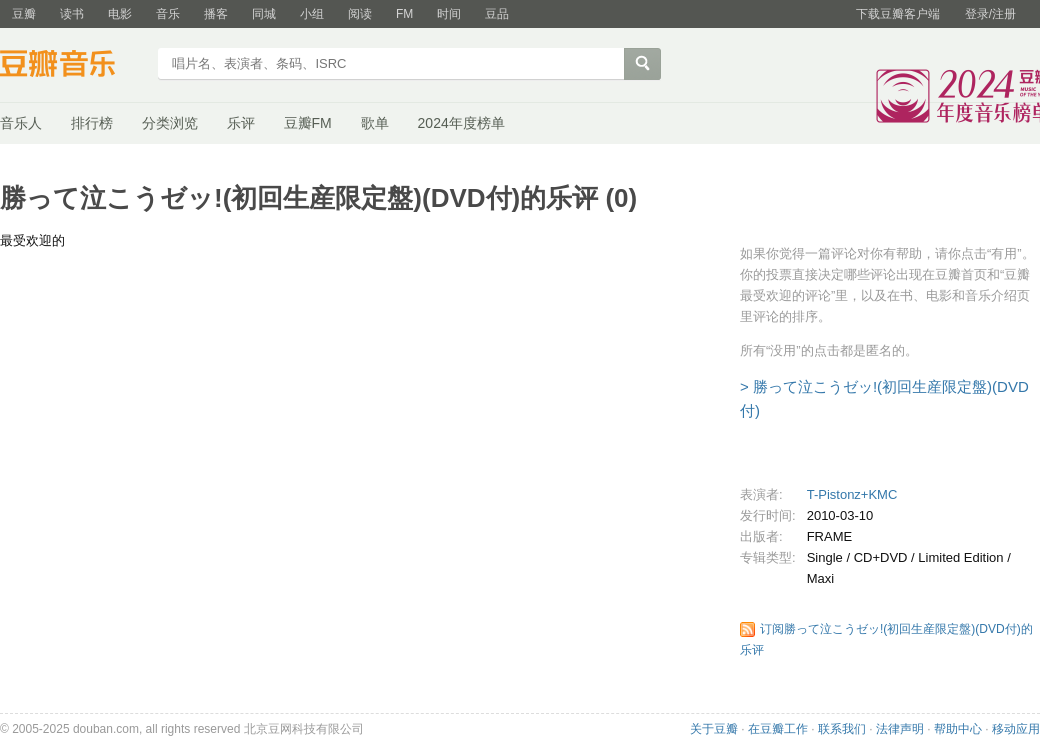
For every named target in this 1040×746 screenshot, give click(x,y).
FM (404, 14)
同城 (264, 14)
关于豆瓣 (714, 729)
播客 (216, 14)
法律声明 (900, 729)
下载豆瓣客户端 (898, 14)
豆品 (497, 14)
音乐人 (21, 123)
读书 (72, 14)
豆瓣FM (308, 123)
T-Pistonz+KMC (852, 494)
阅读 (360, 14)
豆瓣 (24, 14)
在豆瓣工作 (778, 729)
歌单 (375, 123)
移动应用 (1016, 729)
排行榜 (92, 123)
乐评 (241, 123)
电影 (120, 14)
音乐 (168, 14)
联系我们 (842, 729)
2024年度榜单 (461, 123)
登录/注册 (990, 14)
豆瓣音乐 (72, 66)
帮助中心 (958, 729)
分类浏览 (170, 123)
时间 (449, 14)
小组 (312, 14)
